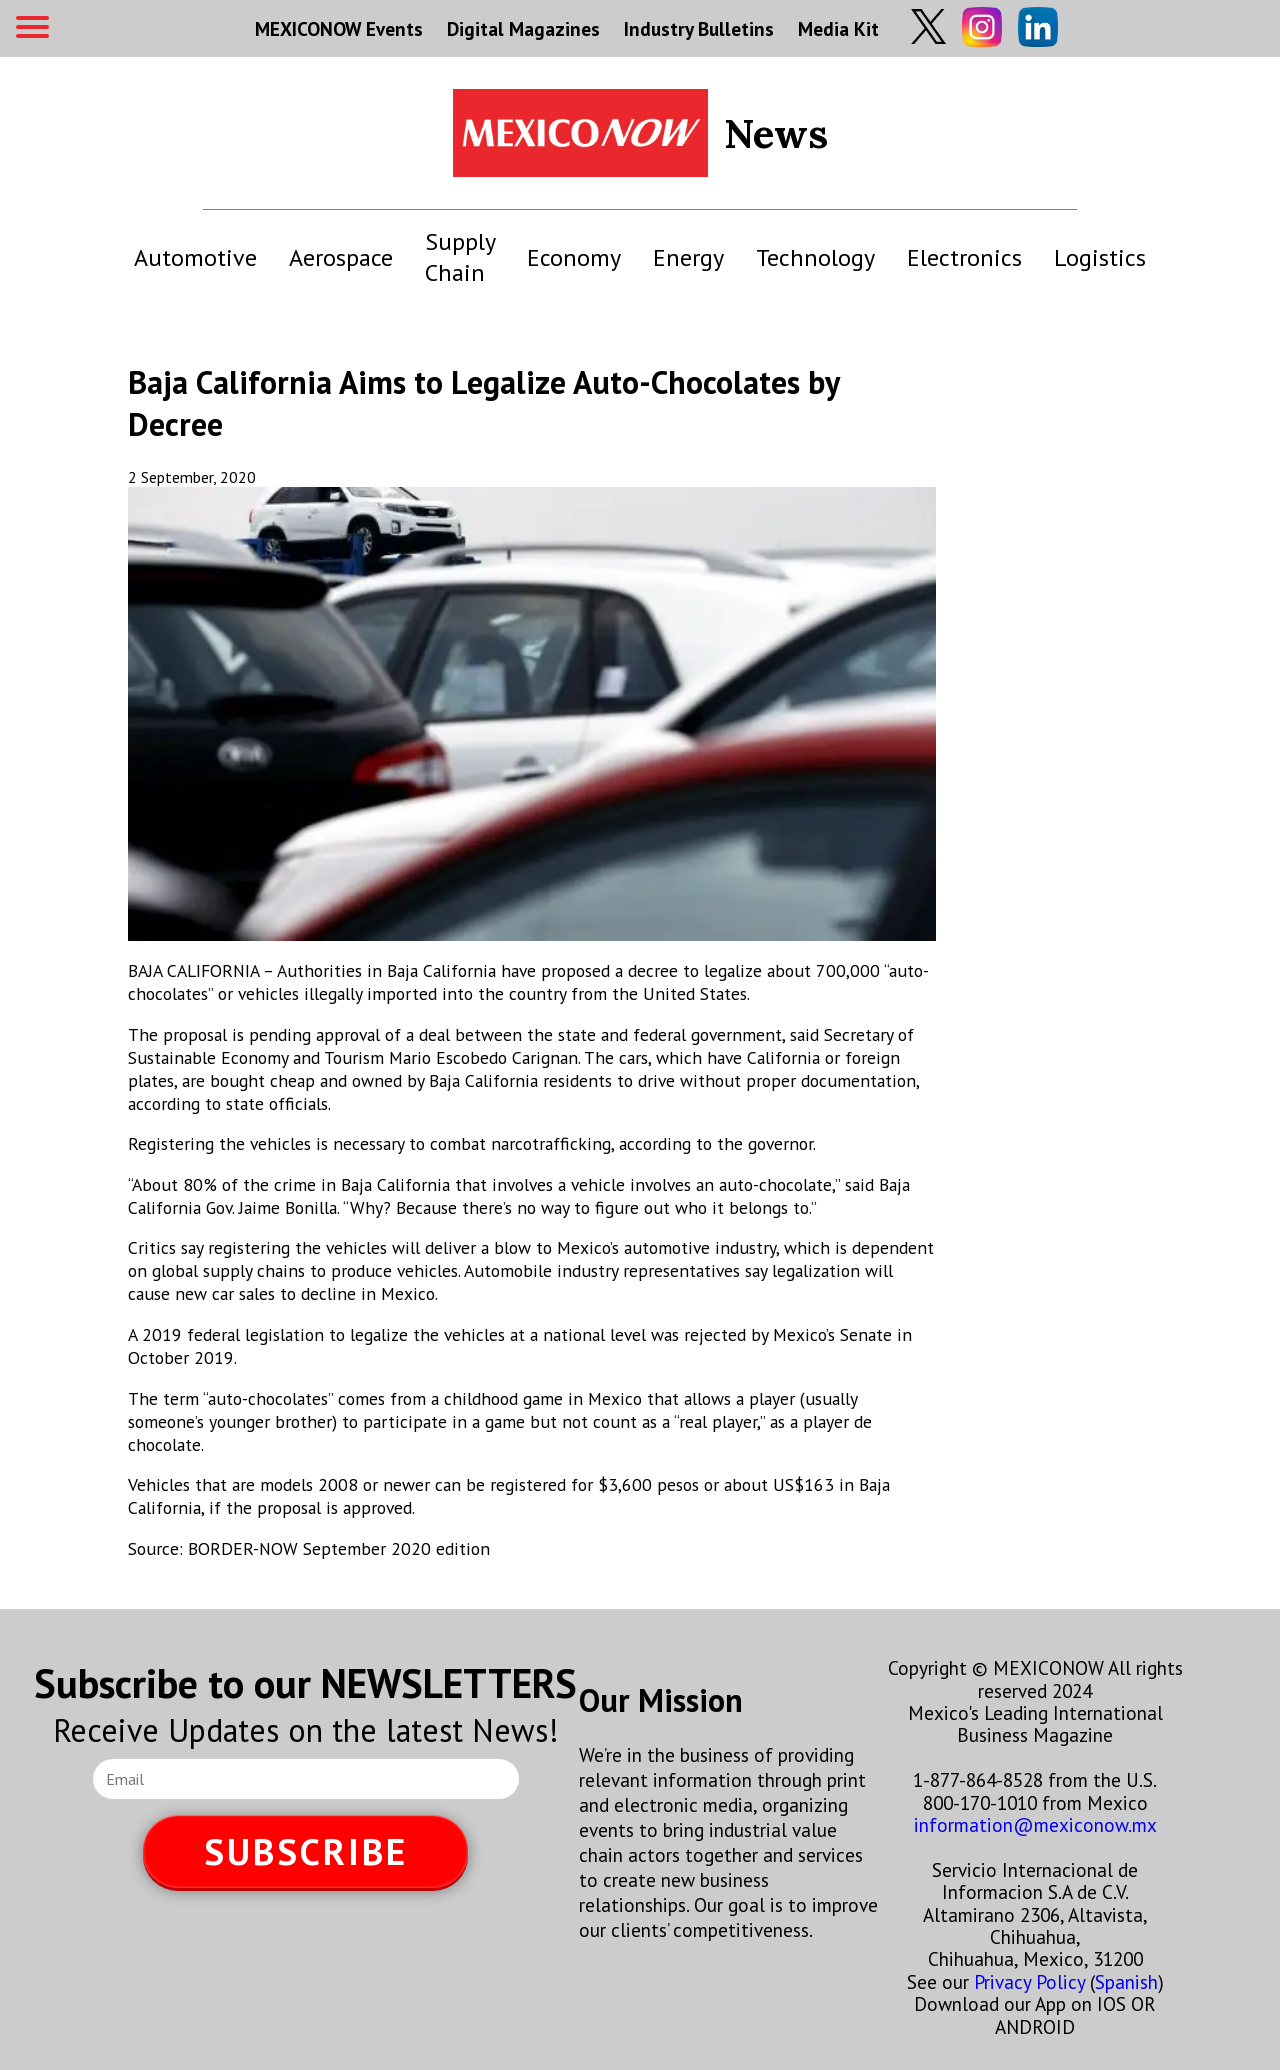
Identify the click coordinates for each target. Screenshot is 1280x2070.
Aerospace (341, 257)
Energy (688, 257)
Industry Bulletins (699, 28)
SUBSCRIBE (306, 1851)
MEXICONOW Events (339, 28)
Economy (574, 257)
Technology (815, 257)
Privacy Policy (1029, 1981)
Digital (523, 28)
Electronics (964, 257)
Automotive (195, 257)
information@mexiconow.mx (1035, 1824)
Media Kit (838, 28)
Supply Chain (460, 257)
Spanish (1126, 1981)
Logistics (1100, 257)
